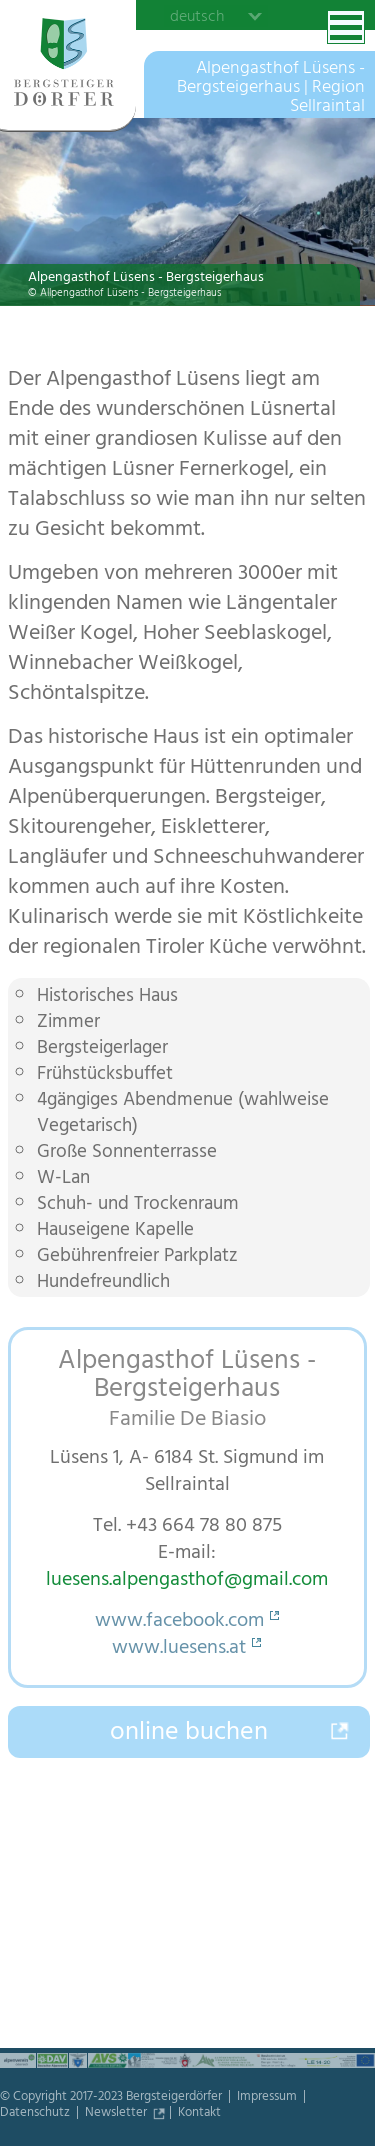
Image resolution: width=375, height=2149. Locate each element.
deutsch (197, 16)
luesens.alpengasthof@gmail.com (187, 1581)
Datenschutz (36, 2114)
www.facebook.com (179, 1622)
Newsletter (117, 2114)
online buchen (189, 1734)
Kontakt (199, 2114)
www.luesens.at (179, 1649)
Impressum (268, 2098)
